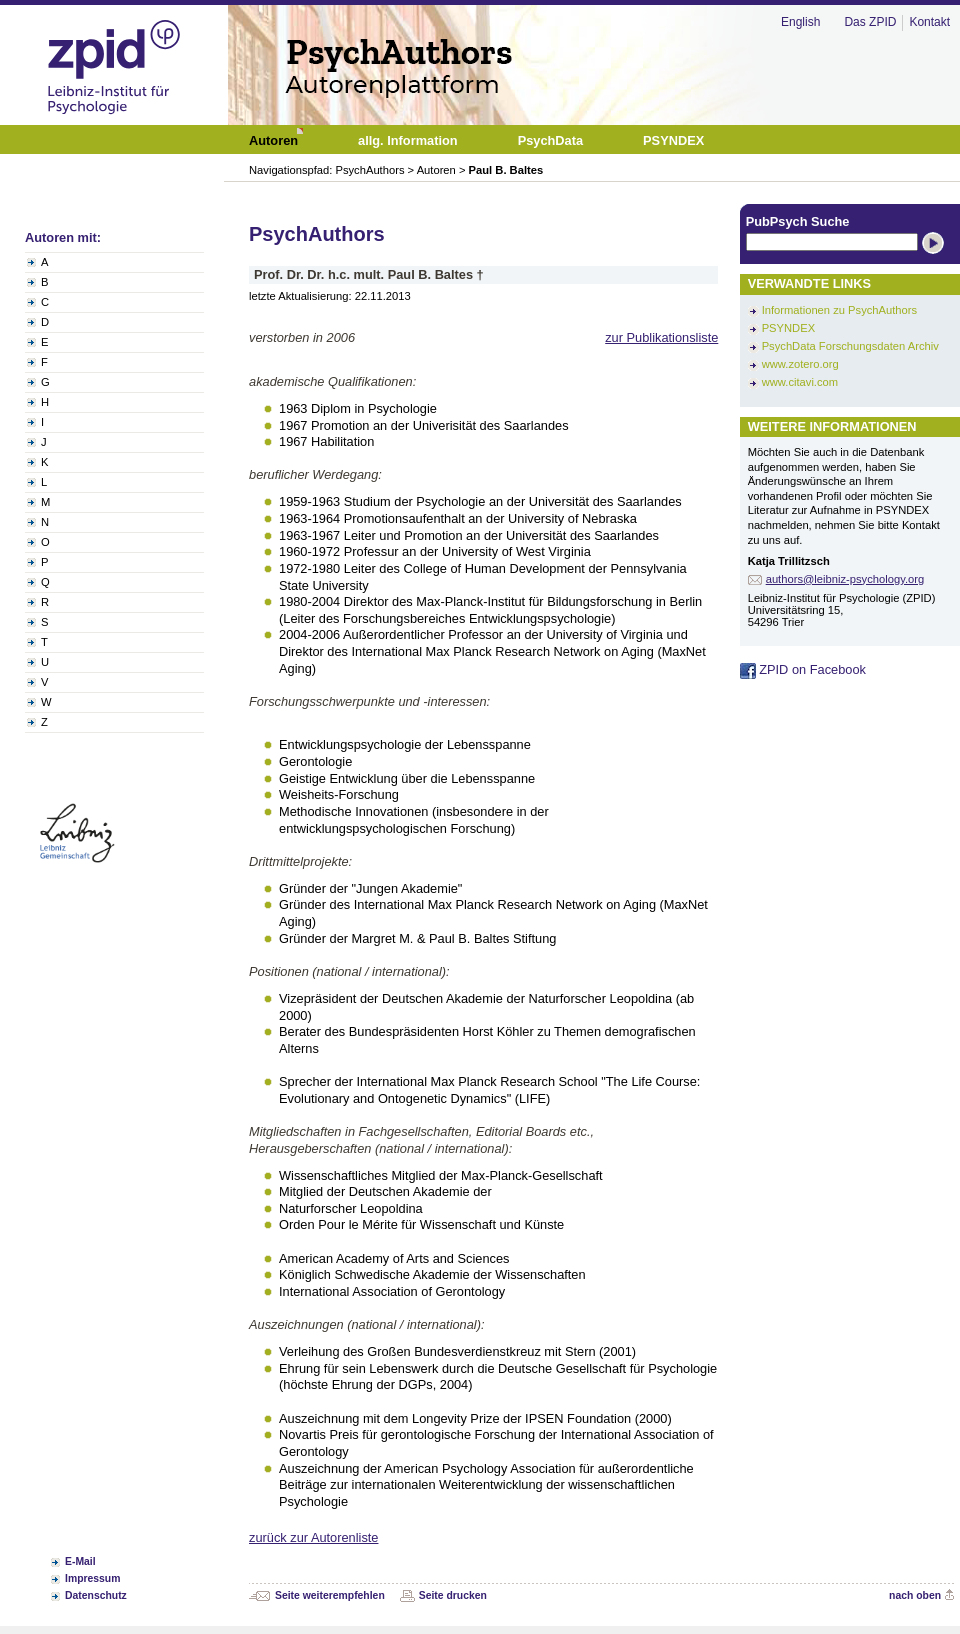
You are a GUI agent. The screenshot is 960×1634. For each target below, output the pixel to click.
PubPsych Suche (798, 221)
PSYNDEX (788, 328)
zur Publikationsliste (661, 337)
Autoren (436, 170)
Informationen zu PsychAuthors (839, 310)
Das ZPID (870, 22)
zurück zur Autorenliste (313, 1537)
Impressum (92, 1578)
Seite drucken (453, 1595)
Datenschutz (96, 1595)
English (800, 22)
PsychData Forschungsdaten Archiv (850, 346)
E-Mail (80, 1561)
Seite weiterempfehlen (330, 1595)
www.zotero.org (800, 364)
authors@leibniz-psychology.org (845, 579)
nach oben (915, 1595)
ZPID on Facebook (803, 669)
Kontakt (929, 22)
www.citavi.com (800, 382)
